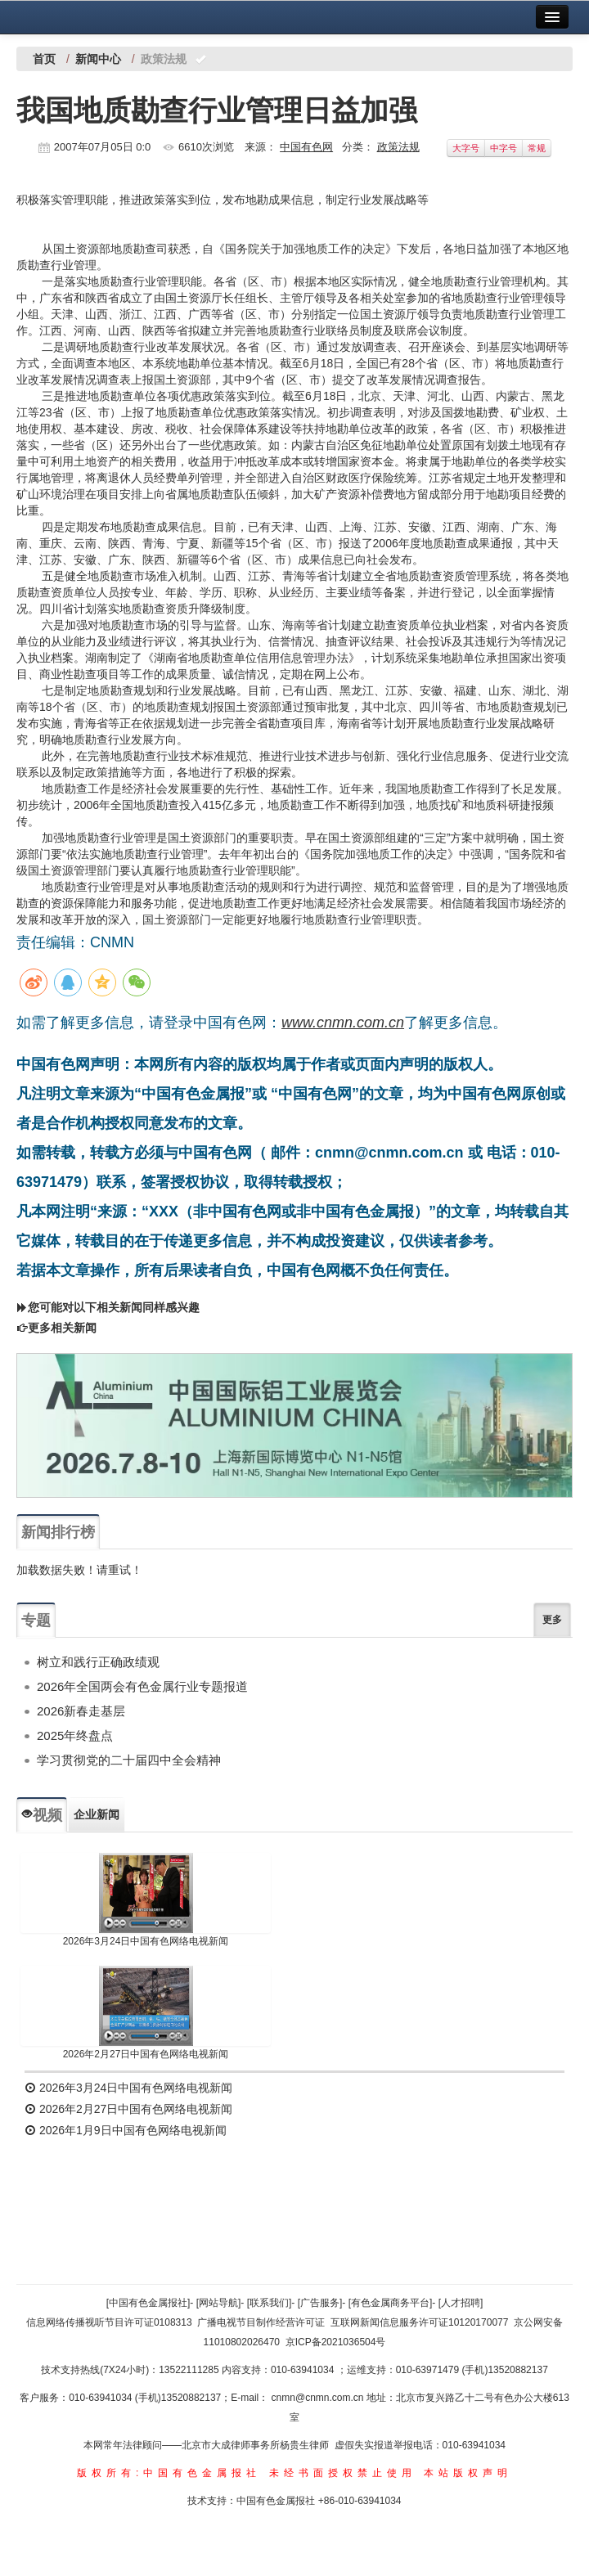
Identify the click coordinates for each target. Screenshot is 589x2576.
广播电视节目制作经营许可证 (261, 2322)
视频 (41, 1815)
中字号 (503, 148)
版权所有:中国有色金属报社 (169, 2473)
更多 (552, 1619)
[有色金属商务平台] (390, 2303)
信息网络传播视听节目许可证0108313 (109, 2322)
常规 (537, 148)
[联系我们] (269, 2303)
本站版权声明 (468, 2473)
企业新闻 (96, 1814)
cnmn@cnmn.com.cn (319, 2397)
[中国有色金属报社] (148, 2303)
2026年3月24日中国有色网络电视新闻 (146, 1941)
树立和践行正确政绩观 (98, 1662)
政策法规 (398, 147)
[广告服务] (320, 2303)
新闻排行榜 (58, 1532)
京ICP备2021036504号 (336, 2342)
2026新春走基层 (81, 1711)
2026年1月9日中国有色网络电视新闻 (126, 2130)
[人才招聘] (460, 2303)
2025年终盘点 (75, 1735)
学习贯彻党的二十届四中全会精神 (129, 1760)
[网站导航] (218, 2303)
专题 (36, 1620)
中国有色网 (306, 147)
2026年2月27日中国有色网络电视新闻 (146, 2054)
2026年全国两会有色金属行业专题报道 (142, 1686)
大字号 (465, 148)
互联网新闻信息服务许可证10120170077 (419, 2322)
